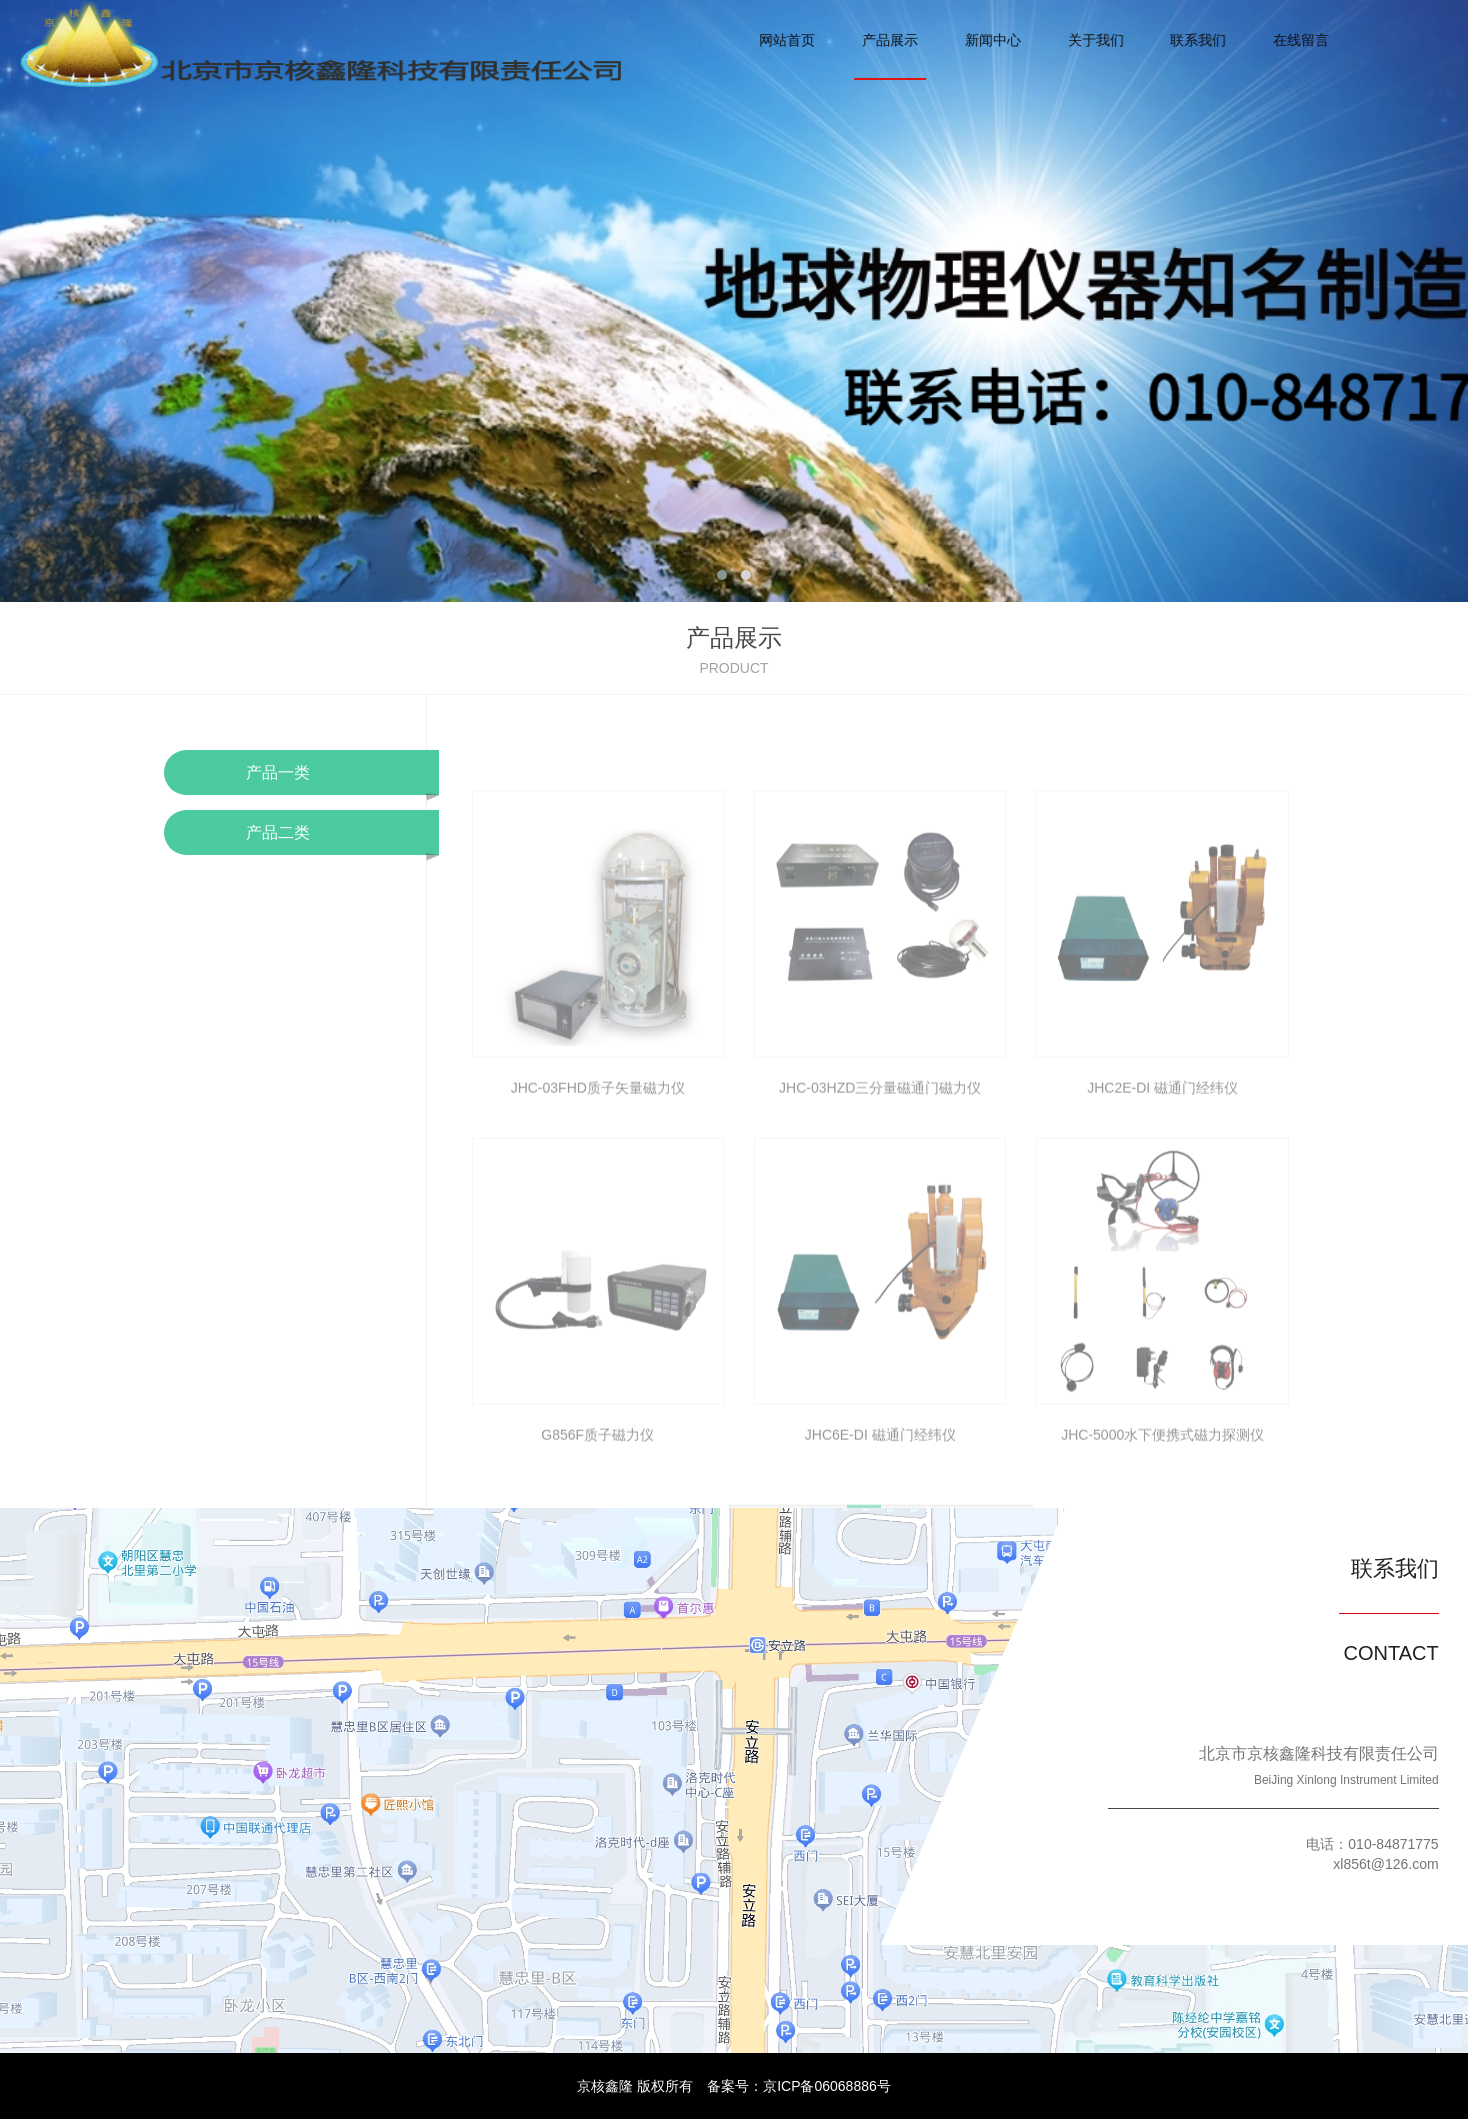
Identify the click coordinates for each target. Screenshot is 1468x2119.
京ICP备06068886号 (827, 2086)
